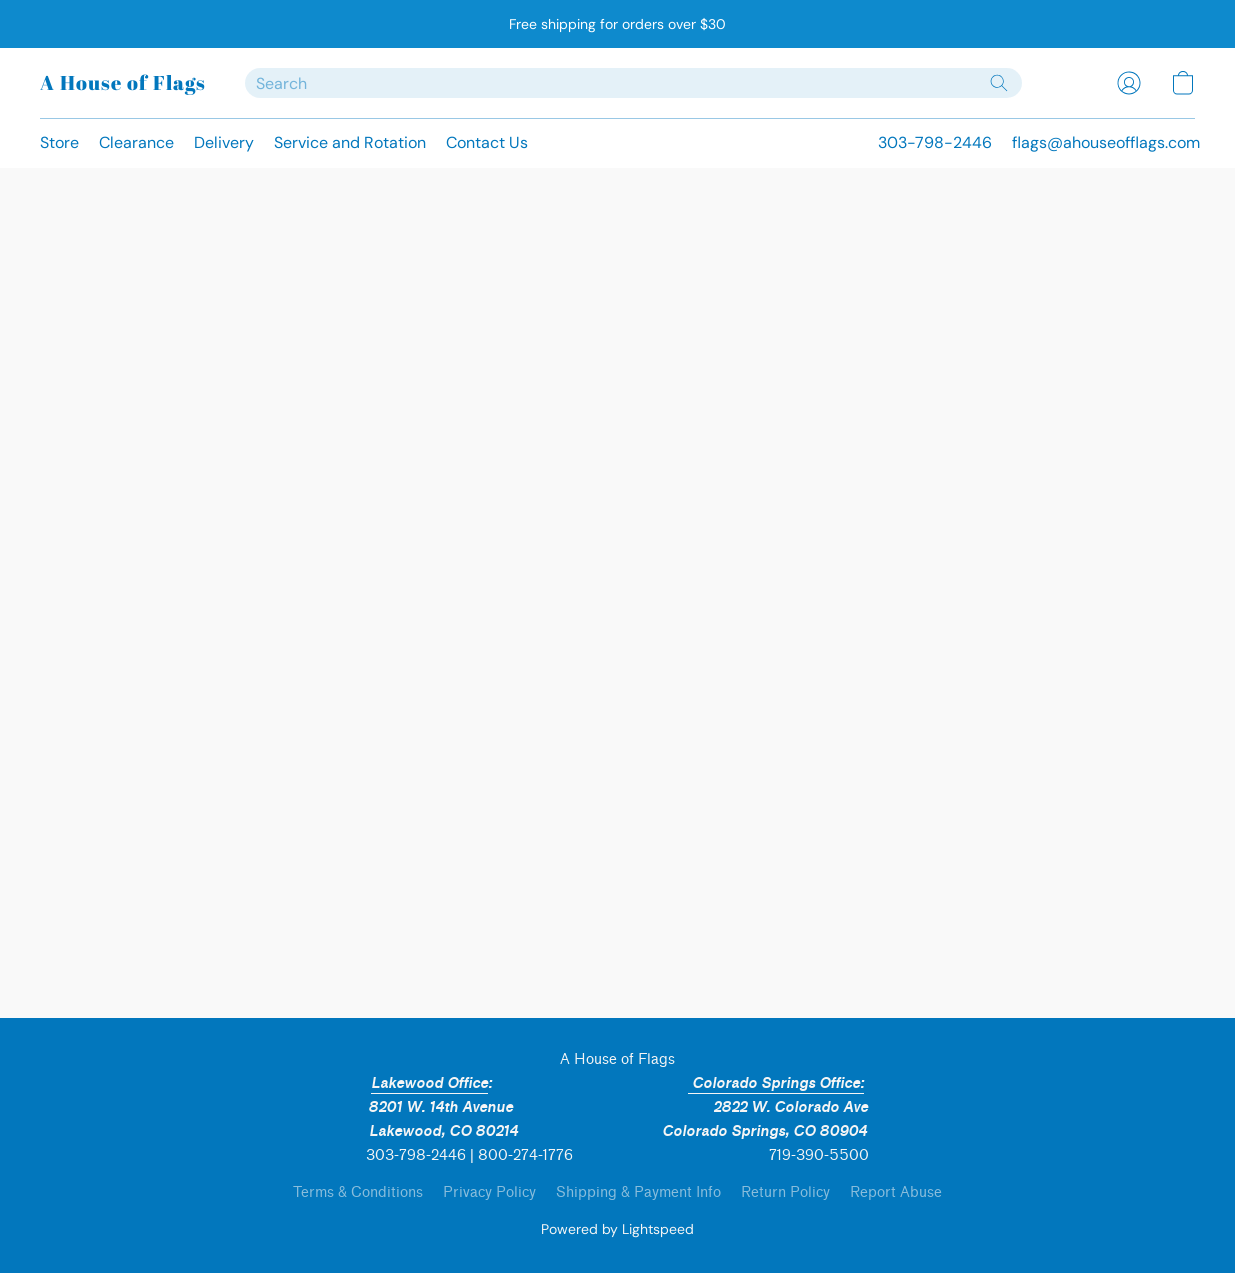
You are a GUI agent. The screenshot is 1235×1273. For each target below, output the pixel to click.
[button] (122, 83)
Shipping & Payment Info (638, 1192)
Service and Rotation (350, 142)
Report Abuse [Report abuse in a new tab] (896, 1192)
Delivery (224, 142)
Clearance (136, 142)
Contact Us (487, 142)
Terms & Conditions (358, 1192)
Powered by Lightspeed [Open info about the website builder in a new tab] (617, 1229)
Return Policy (785, 1192)
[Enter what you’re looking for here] (633, 83)
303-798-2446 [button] (935, 142)
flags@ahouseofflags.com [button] (1106, 142)
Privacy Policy (489, 1192)
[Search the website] (999, 83)
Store (59, 142)
